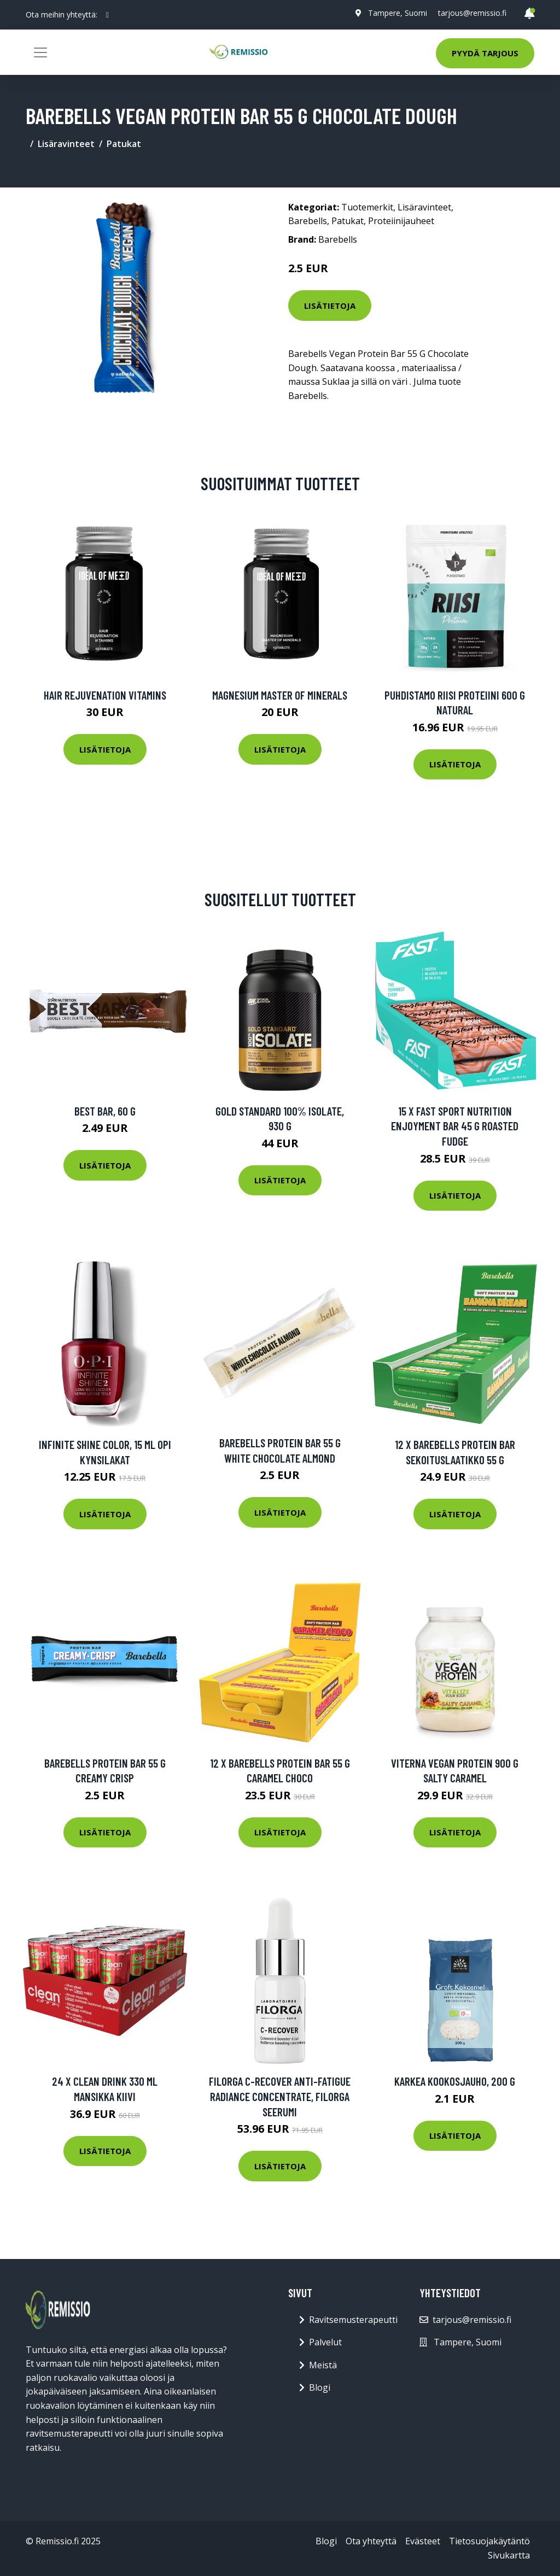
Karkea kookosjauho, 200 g (454, 2081)
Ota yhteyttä (371, 2541)
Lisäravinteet (66, 144)
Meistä (323, 2365)
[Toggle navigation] (40, 52)
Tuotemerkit (367, 207)
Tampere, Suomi (397, 13)
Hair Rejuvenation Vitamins (105, 695)
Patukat (124, 144)
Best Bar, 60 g (105, 1111)
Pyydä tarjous (485, 53)
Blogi (319, 2387)
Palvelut (325, 2342)
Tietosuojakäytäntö (489, 2541)
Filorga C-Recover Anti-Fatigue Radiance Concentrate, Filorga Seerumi (280, 2096)
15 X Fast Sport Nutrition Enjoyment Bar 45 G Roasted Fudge (454, 1126)
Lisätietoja (329, 305)
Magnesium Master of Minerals (279, 695)
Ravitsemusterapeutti (353, 2320)
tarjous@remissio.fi (472, 13)
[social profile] (107, 14)
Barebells (307, 221)
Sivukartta (509, 2555)
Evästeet (422, 2541)
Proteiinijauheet (401, 221)
